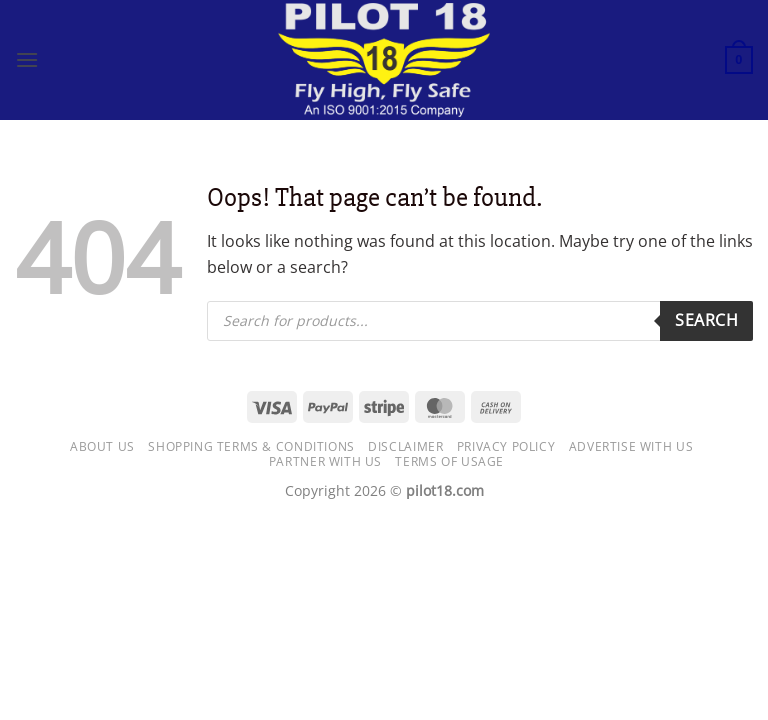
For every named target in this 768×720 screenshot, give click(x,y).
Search (706, 320)
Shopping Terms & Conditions (251, 446)
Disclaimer (405, 446)
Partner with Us (325, 461)
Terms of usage (449, 461)
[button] (27, 59)
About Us (102, 446)
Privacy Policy (506, 446)
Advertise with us (631, 446)
